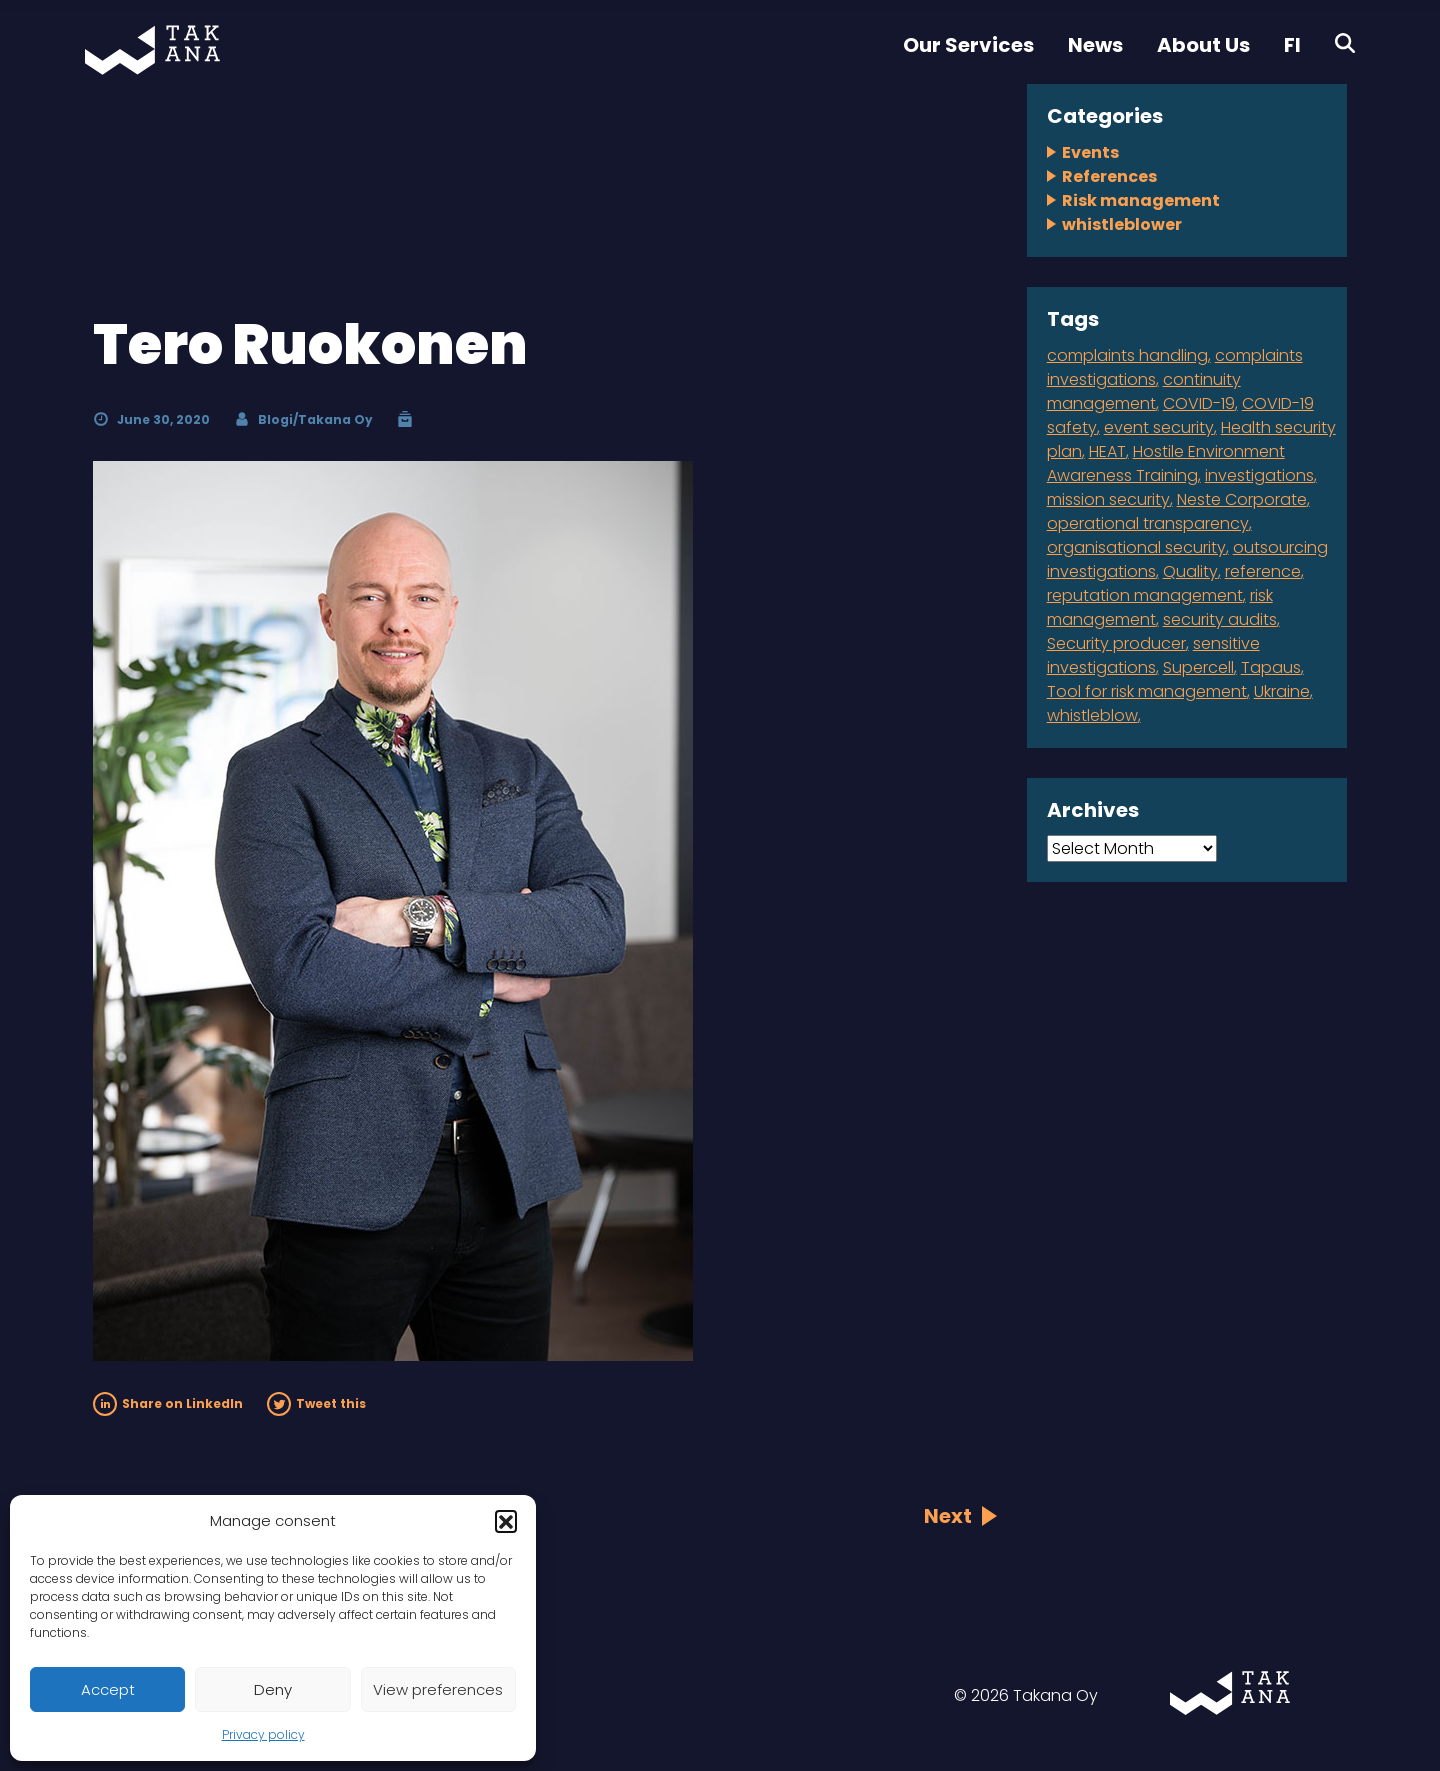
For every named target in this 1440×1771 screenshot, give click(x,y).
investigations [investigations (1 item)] (1259, 475)
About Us (1203, 45)
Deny (273, 1689)
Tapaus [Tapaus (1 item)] (1271, 667)
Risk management (1141, 200)
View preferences (438, 1689)
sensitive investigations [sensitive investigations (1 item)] (1153, 655)
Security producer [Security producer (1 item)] (1116, 643)
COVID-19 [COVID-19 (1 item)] (1199, 403)
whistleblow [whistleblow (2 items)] (1092, 715)
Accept (108, 1689)
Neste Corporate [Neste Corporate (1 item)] (1242, 499)
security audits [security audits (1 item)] (1220, 619)
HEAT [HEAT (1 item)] (1107, 451)
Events (1090, 152)
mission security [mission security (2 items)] (1108, 499)
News (1095, 45)
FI (1292, 45)
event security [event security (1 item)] (1159, 427)
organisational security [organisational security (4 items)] (1136, 547)
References (1109, 176)
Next (948, 1516)
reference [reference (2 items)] (1263, 571)
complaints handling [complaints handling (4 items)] (1127, 355)
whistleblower (1122, 224)
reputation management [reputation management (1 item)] (1145, 595)
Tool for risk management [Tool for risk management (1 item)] (1147, 691)
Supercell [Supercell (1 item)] (1198, 667)
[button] (506, 1521)
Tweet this (316, 1403)
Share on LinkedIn (168, 1403)
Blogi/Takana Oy (315, 419)
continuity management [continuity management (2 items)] (1144, 391)
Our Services (968, 45)
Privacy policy (263, 1734)
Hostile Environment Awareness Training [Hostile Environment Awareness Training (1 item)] (1166, 463)
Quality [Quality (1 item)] (1190, 571)
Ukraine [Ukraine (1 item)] (1282, 691)
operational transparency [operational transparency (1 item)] (1148, 523)
